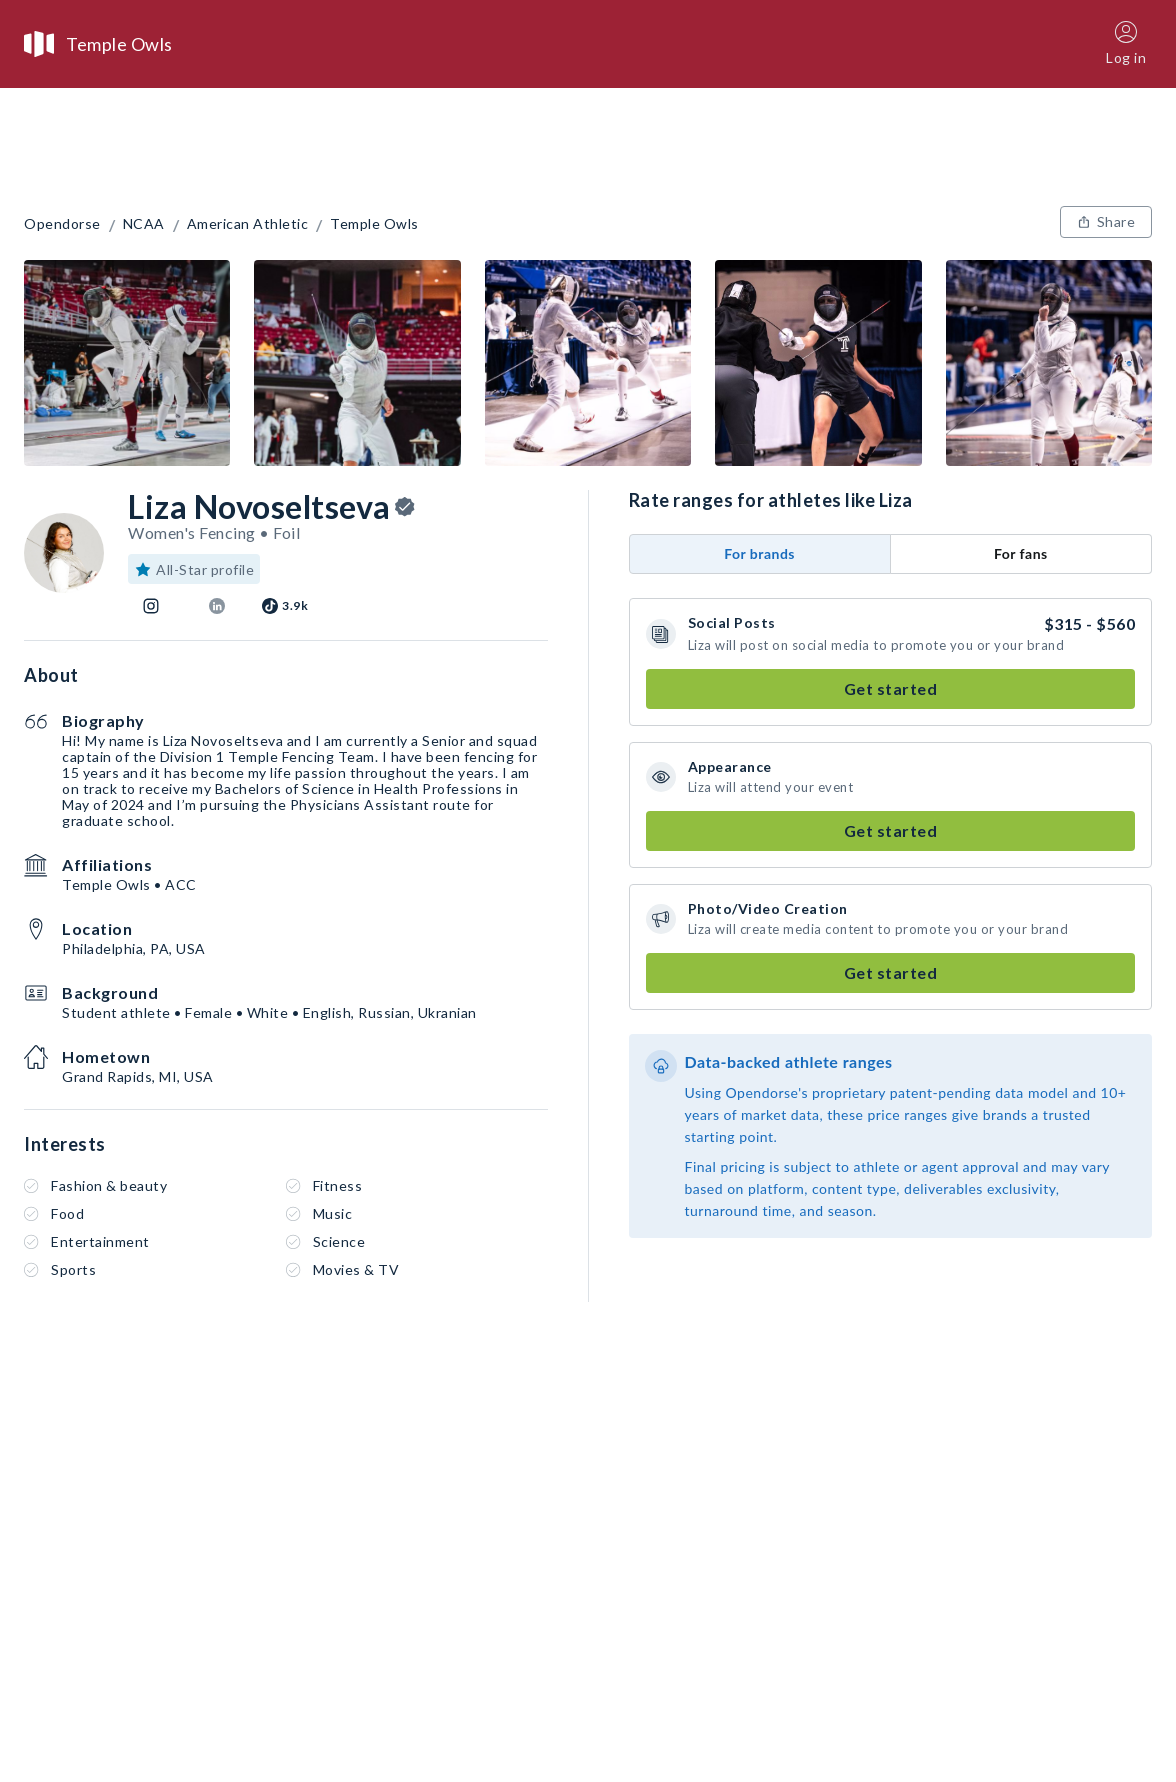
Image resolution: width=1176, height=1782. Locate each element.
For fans (1021, 553)
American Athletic (248, 224)
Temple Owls (374, 224)
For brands (759, 553)
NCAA (144, 224)
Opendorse (62, 224)
